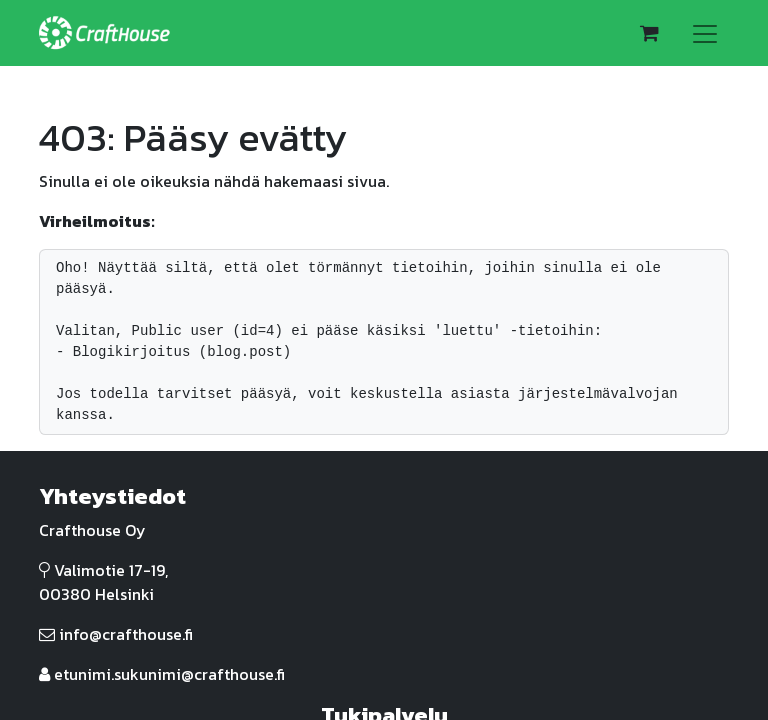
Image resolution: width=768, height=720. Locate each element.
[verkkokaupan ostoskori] (649, 33)
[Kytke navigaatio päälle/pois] (705, 33)
